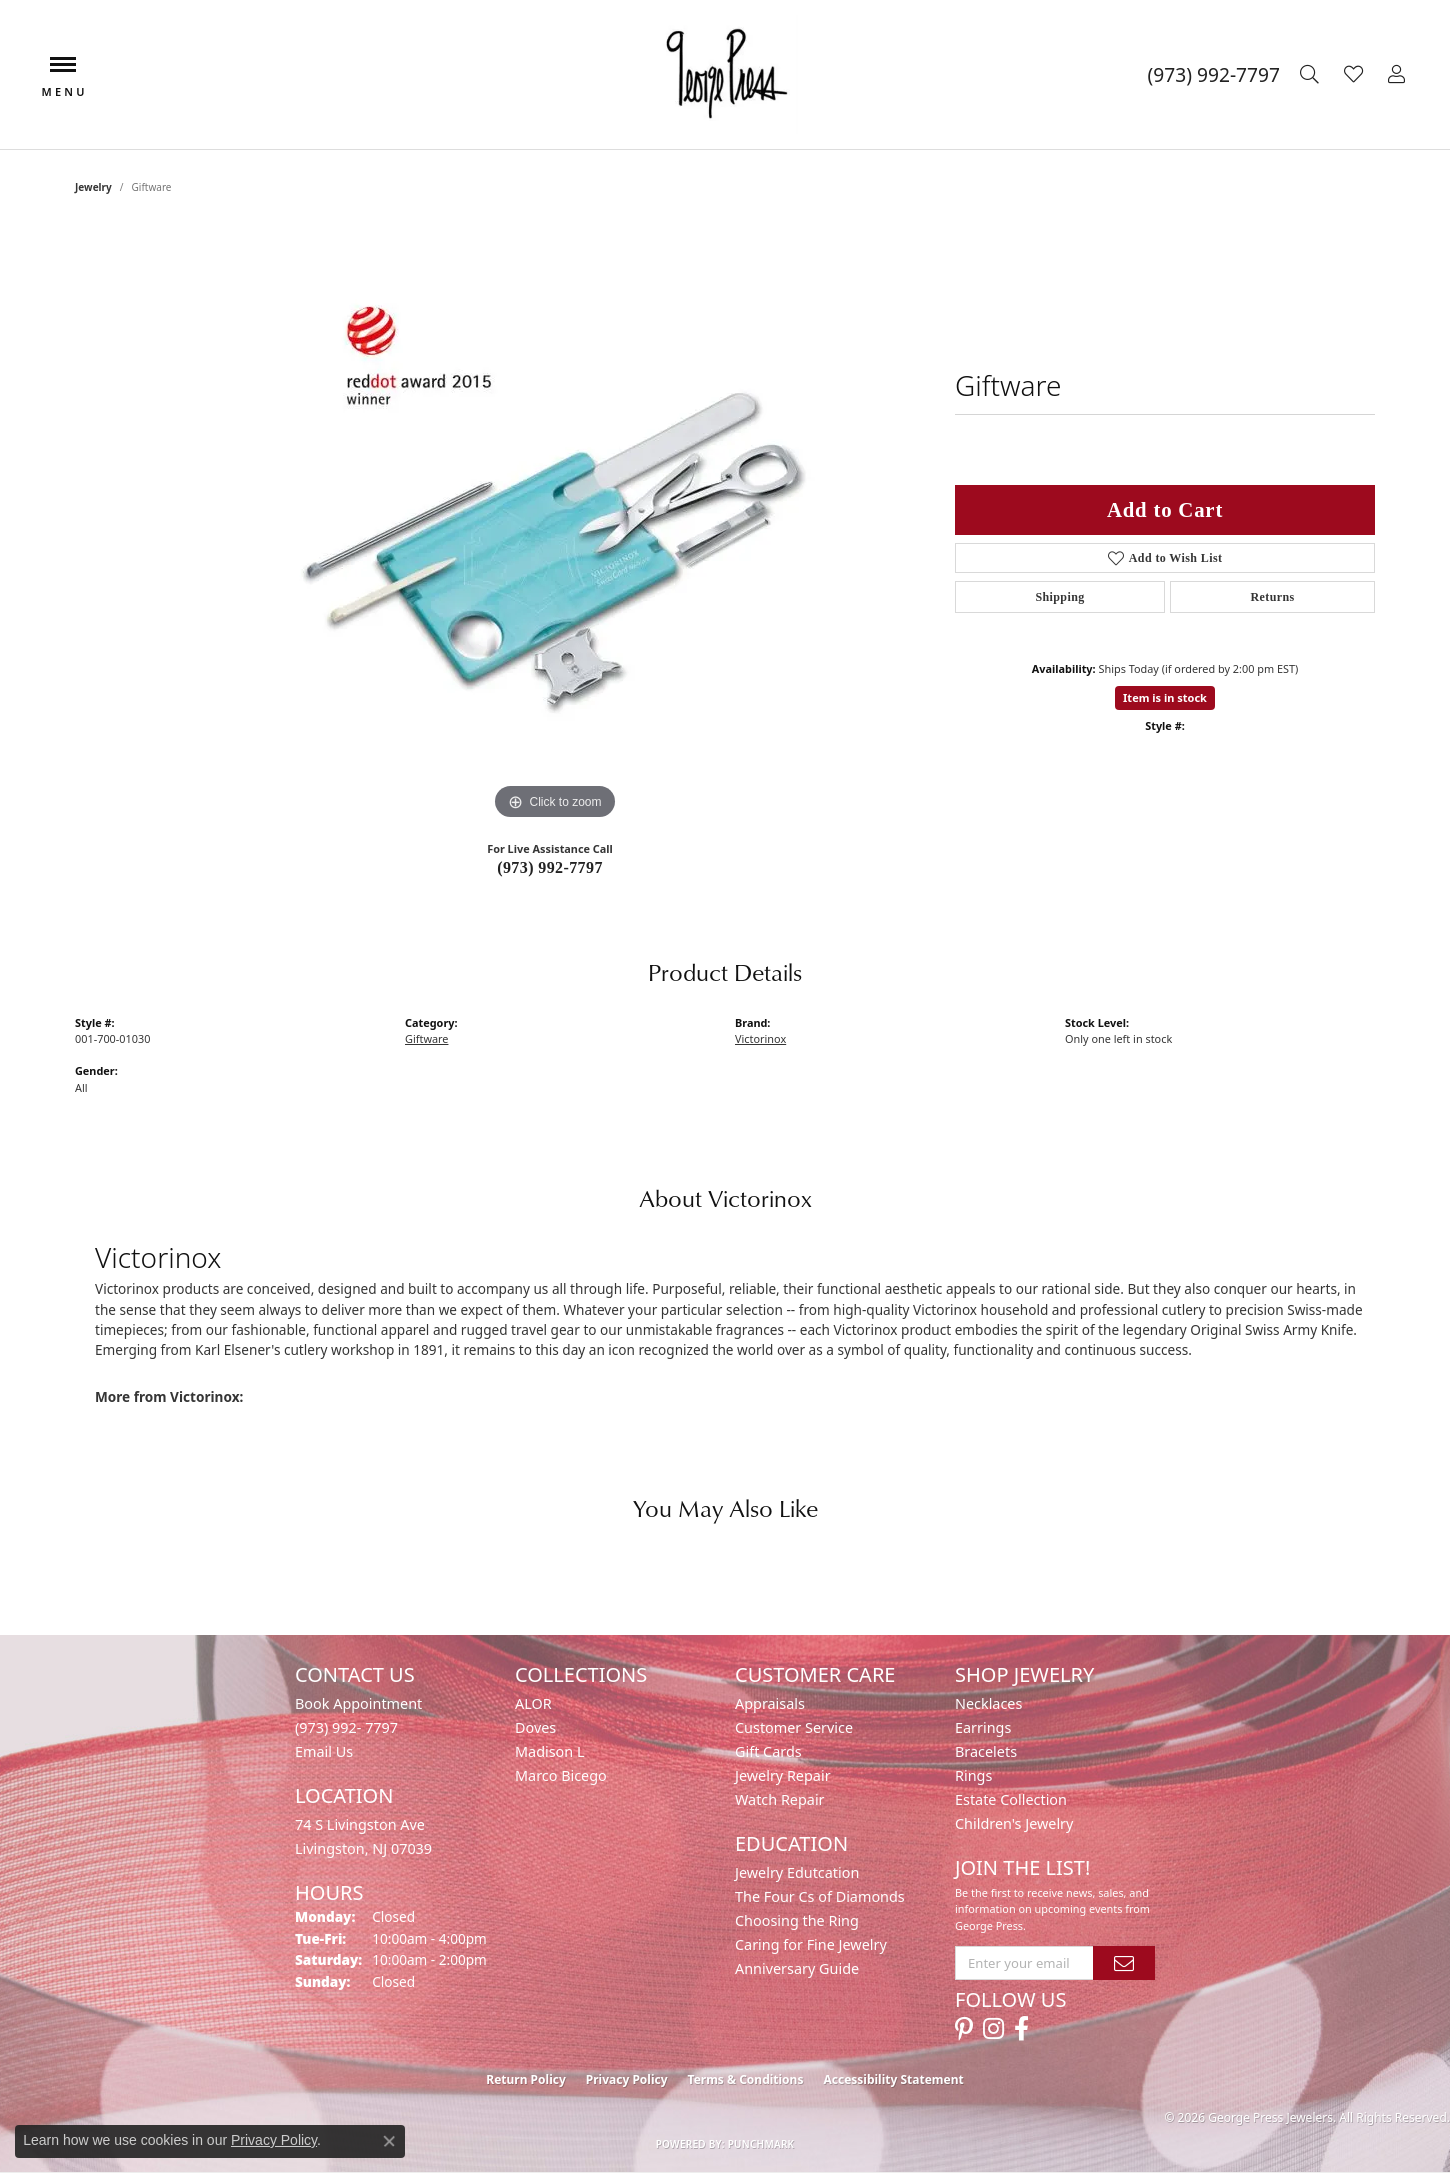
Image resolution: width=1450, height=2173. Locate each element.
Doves (535, 1727)
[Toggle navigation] (63, 74)
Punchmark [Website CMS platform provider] (761, 2144)
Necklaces (988, 1703)
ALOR (533, 1703)
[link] (1214, 75)
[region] (555, 525)
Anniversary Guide (797, 1968)
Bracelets (986, 1751)
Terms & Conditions (746, 2079)
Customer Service (794, 1727)
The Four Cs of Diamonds (820, 1896)
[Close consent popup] (389, 2141)
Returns (1272, 597)
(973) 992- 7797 (346, 1727)
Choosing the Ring (797, 1920)
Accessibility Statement (893, 2079)
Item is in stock (1165, 697)
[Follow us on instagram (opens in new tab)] (993, 2029)
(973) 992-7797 (550, 867)
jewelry (93, 187)
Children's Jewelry (1014, 1823)
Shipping (1059, 597)
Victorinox (760, 1038)
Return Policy (526, 2079)
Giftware (426, 1038)
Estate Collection (1011, 1799)
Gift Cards (768, 1751)
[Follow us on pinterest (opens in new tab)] (964, 2029)
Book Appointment (358, 1703)
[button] (1312, 75)
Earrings (983, 1727)
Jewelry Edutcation (797, 1872)
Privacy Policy (627, 2079)
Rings (973, 1775)
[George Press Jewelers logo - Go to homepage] (725, 74)
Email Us (324, 1751)
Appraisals (770, 1703)
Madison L (549, 1751)
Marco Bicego (561, 1775)
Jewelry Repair (783, 1775)
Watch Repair (780, 1799)
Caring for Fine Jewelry (811, 1944)
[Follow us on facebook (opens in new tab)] (1021, 2029)
